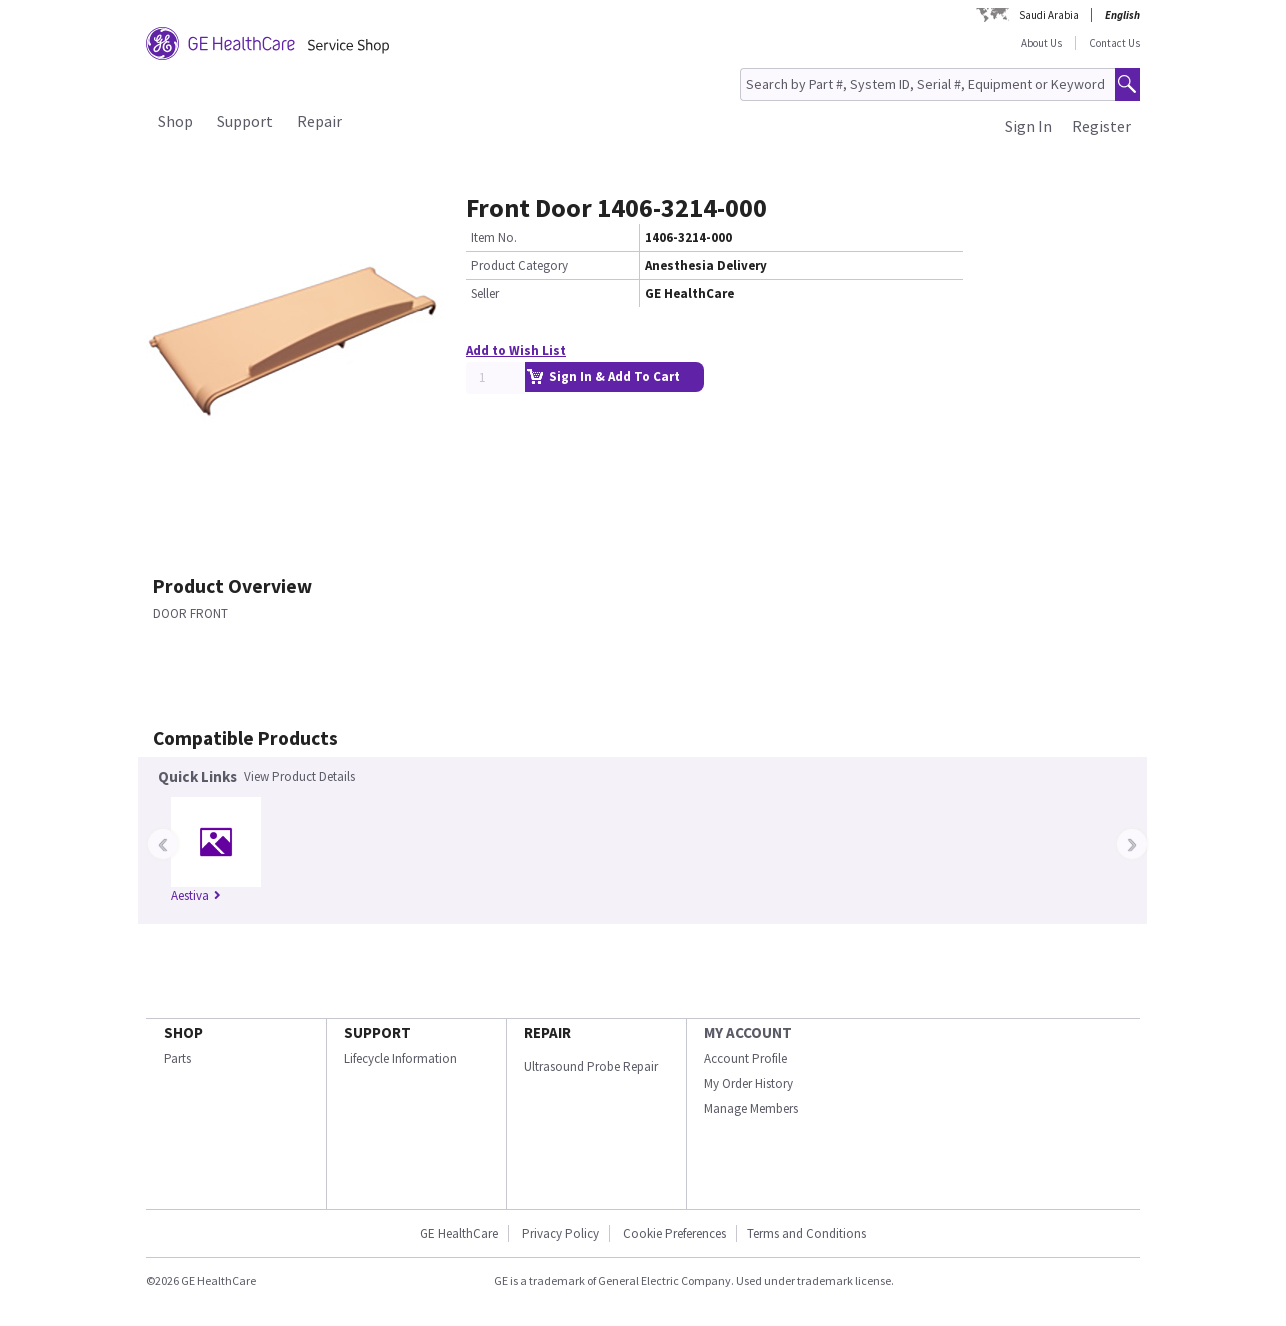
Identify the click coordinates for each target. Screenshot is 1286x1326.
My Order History (748, 1083)
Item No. (494, 237)
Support (245, 121)
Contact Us (1114, 43)
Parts (177, 1058)
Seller (485, 293)
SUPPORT (377, 1032)
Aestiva (196, 895)
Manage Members (751, 1108)
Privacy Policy (559, 1233)
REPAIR (547, 1032)
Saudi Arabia (1049, 15)
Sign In (1028, 126)
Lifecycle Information (400, 1058)
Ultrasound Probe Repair (591, 1066)
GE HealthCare (459, 1233)
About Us (1041, 43)
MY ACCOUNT (748, 1032)
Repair (319, 121)
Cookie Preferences (674, 1233)
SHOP (183, 1032)
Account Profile (745, 1058)
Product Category (519, 265)
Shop (175, 121)
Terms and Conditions (806, 1233)
